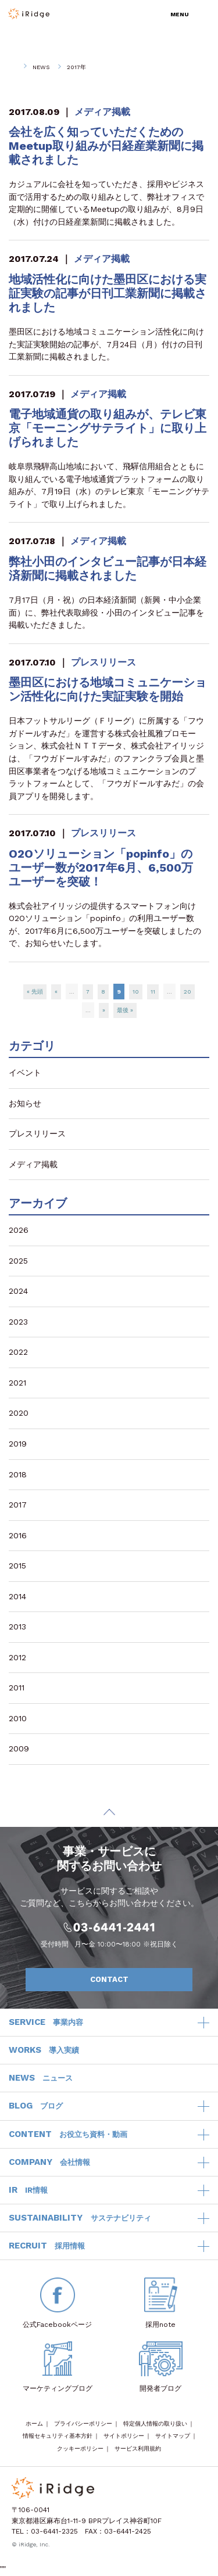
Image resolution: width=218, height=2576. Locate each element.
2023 (18, 1321)
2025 (18, 1260)
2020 (18, 1412)
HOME (12, 67)
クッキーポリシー (80, 2448)
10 (136, 991)
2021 (17, 1382)
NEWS (41, 67)
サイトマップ (172, 2436)
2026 (18, 1230)
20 (187, 991)
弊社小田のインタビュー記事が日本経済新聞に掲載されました (107, 568)
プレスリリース (103, 662)
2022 (18, 1352)
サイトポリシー (123, 2436)
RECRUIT (47, 2246)
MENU (179, 14)
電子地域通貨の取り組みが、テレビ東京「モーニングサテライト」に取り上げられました (107, 428)
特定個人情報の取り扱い (155, 2423)
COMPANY (49, 2162)
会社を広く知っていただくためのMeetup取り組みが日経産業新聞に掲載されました (106, 146)
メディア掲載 (102, 111)
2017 (18, 1504)
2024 (18, 1291)
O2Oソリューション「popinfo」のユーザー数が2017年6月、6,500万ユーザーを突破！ (101, 867)
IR (28, 2190)
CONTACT (135, 1979)
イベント (25, 1072)
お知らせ (25, 1103)
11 (153, 991)
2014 (17, 1596)
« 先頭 (35, 991)
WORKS (44, 2050)
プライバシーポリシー (83, 2423)
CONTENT (68, 2134)
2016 (18, 1535)
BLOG (36, 2106)
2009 (19, 1748)
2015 (17, 1565)
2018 (18, 1474)
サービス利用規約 (138, 2448)
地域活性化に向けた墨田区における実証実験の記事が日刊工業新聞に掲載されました (107, 293)
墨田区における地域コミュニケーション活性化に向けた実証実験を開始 (107, 689)
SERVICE (46, 2022)
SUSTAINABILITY (80, 2218)
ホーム (34, 2423)
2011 (16, 1687)
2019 (18, 1443)
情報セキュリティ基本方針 (57, 2436)
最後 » (125, 1010)
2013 (17, 1626)
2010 (18, 1718)
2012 (17, 1657)
